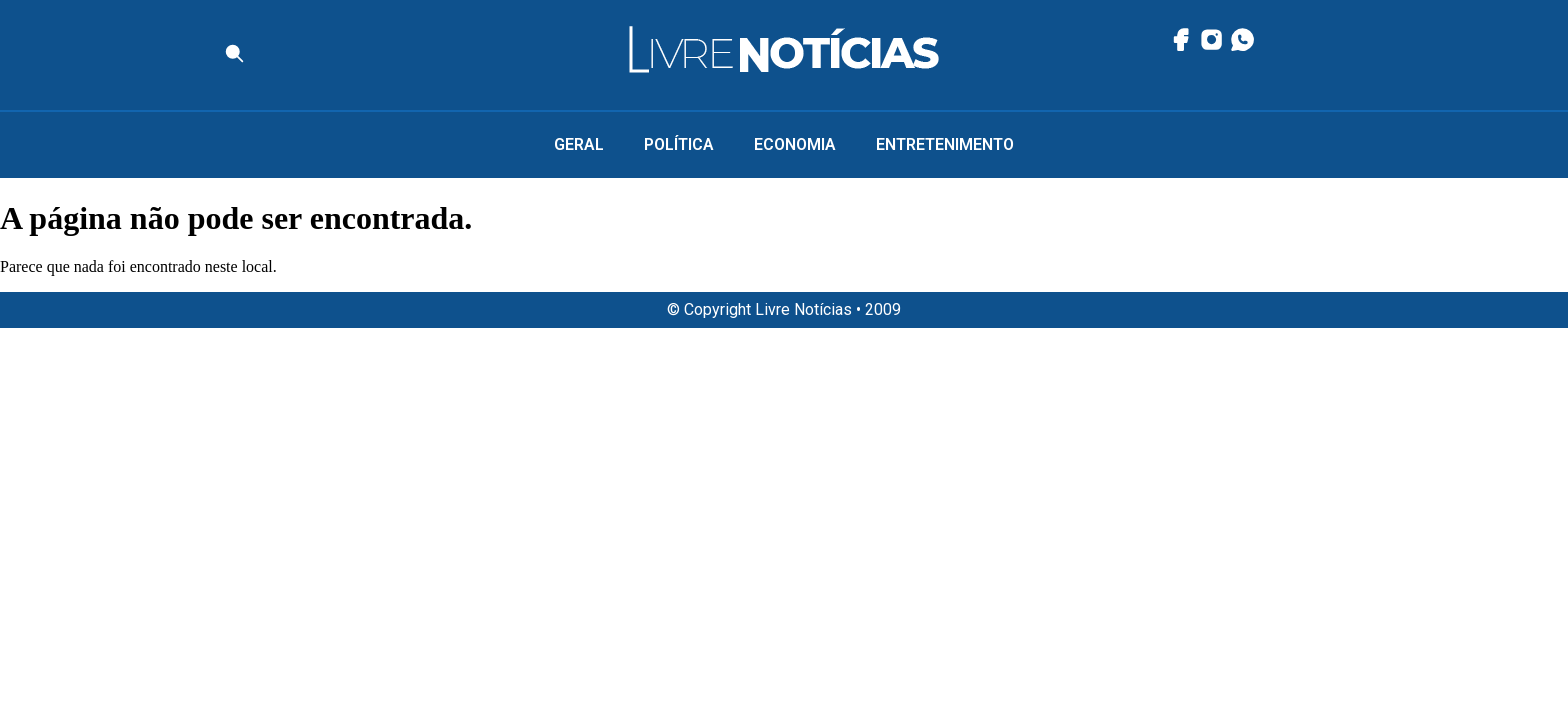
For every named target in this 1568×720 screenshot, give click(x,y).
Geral (579, 144)
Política (679, 144)
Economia (795, 144)
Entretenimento (945, 144)
